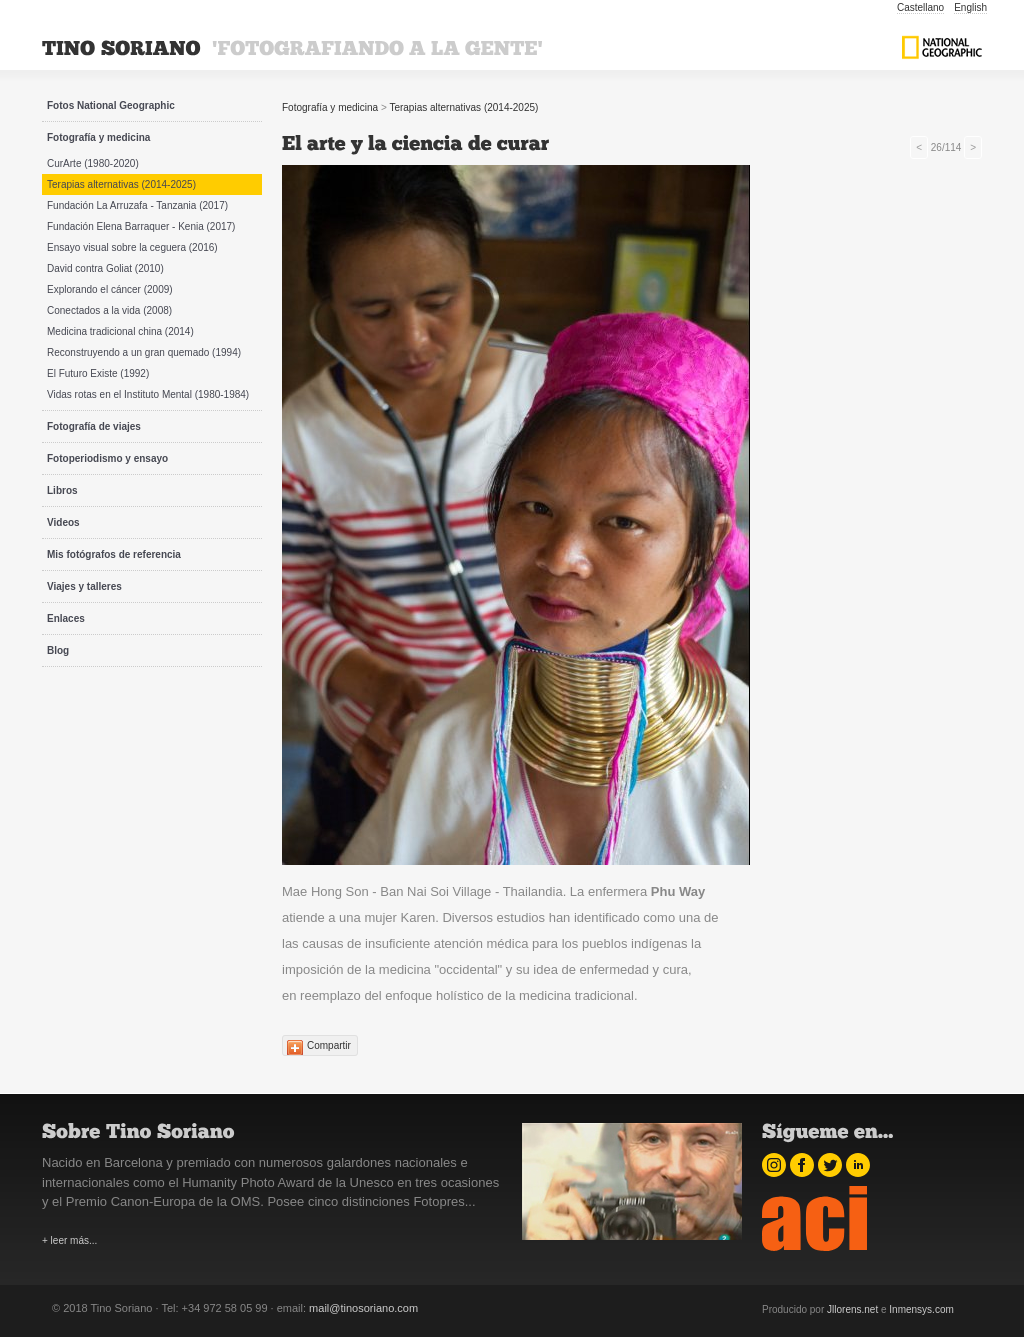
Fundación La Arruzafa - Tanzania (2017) (137, 205)
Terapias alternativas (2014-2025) (121, 184)
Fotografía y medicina (98, 137)
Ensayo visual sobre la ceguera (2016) (132, 247)
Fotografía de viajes (94, 426)
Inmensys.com (921, 1309)
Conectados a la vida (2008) (109, 310)
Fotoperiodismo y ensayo (107, 458)
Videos (63, 522)
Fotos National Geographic (111, 105)
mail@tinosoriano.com (363, 1308)
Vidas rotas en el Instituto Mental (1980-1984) (148, 394)
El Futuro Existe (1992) (98, 373)
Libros (62, 490)
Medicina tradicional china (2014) (120, 331)
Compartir (329, 1045)
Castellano (920, 7)
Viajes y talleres (84, 586)
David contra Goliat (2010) (105, 268)
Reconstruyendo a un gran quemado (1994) (144, 352)
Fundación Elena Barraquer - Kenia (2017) (141, 226)
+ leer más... (69, 1240)
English (970, 7)
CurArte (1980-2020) (93, 163)
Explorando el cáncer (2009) (110, 289)
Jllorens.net (852, 1309)
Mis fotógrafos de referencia (114, 554)
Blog (58, 650)
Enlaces (66, 618)
